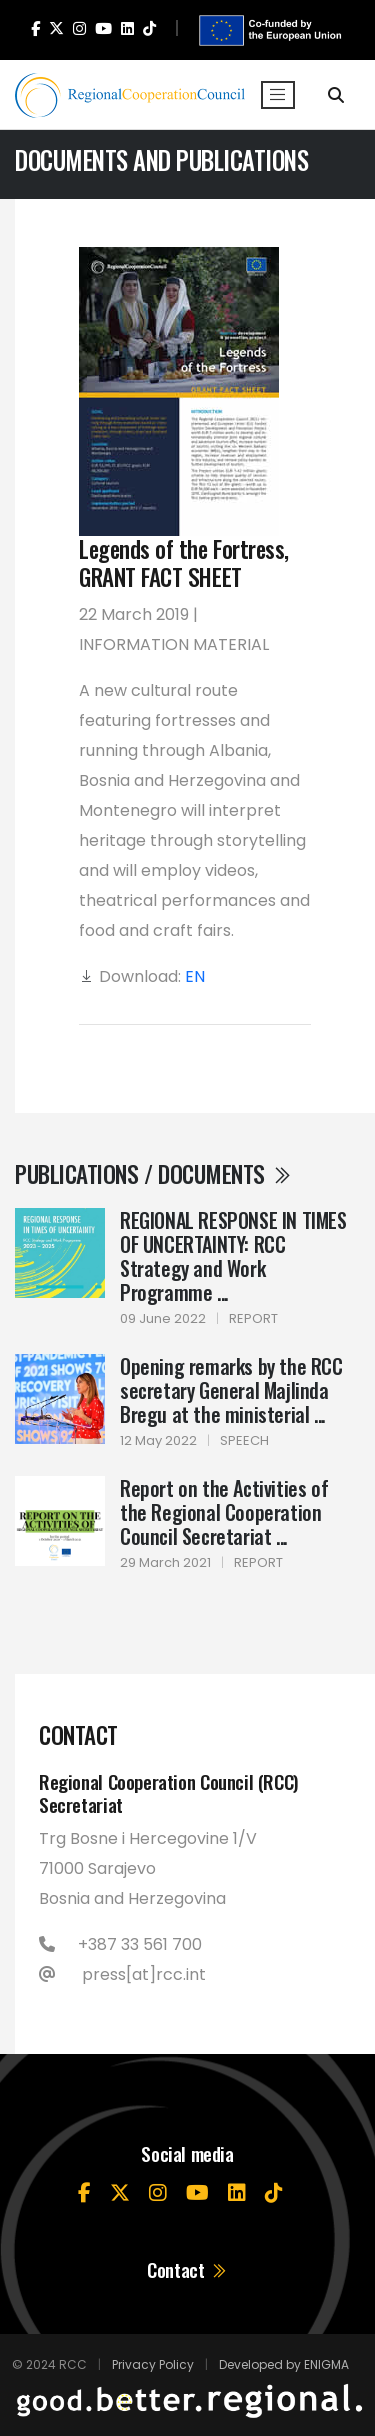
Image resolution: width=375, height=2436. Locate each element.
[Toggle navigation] (278, 95)
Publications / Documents (154, 1174)
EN (195, 976)
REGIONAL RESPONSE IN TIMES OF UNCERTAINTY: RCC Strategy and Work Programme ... (233, 1256)
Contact (187, 2269)
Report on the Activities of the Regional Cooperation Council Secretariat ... (224, 1512)
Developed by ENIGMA (284, 2364)
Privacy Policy (153, 2364)
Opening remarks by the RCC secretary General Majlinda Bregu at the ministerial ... (231, 1390)
